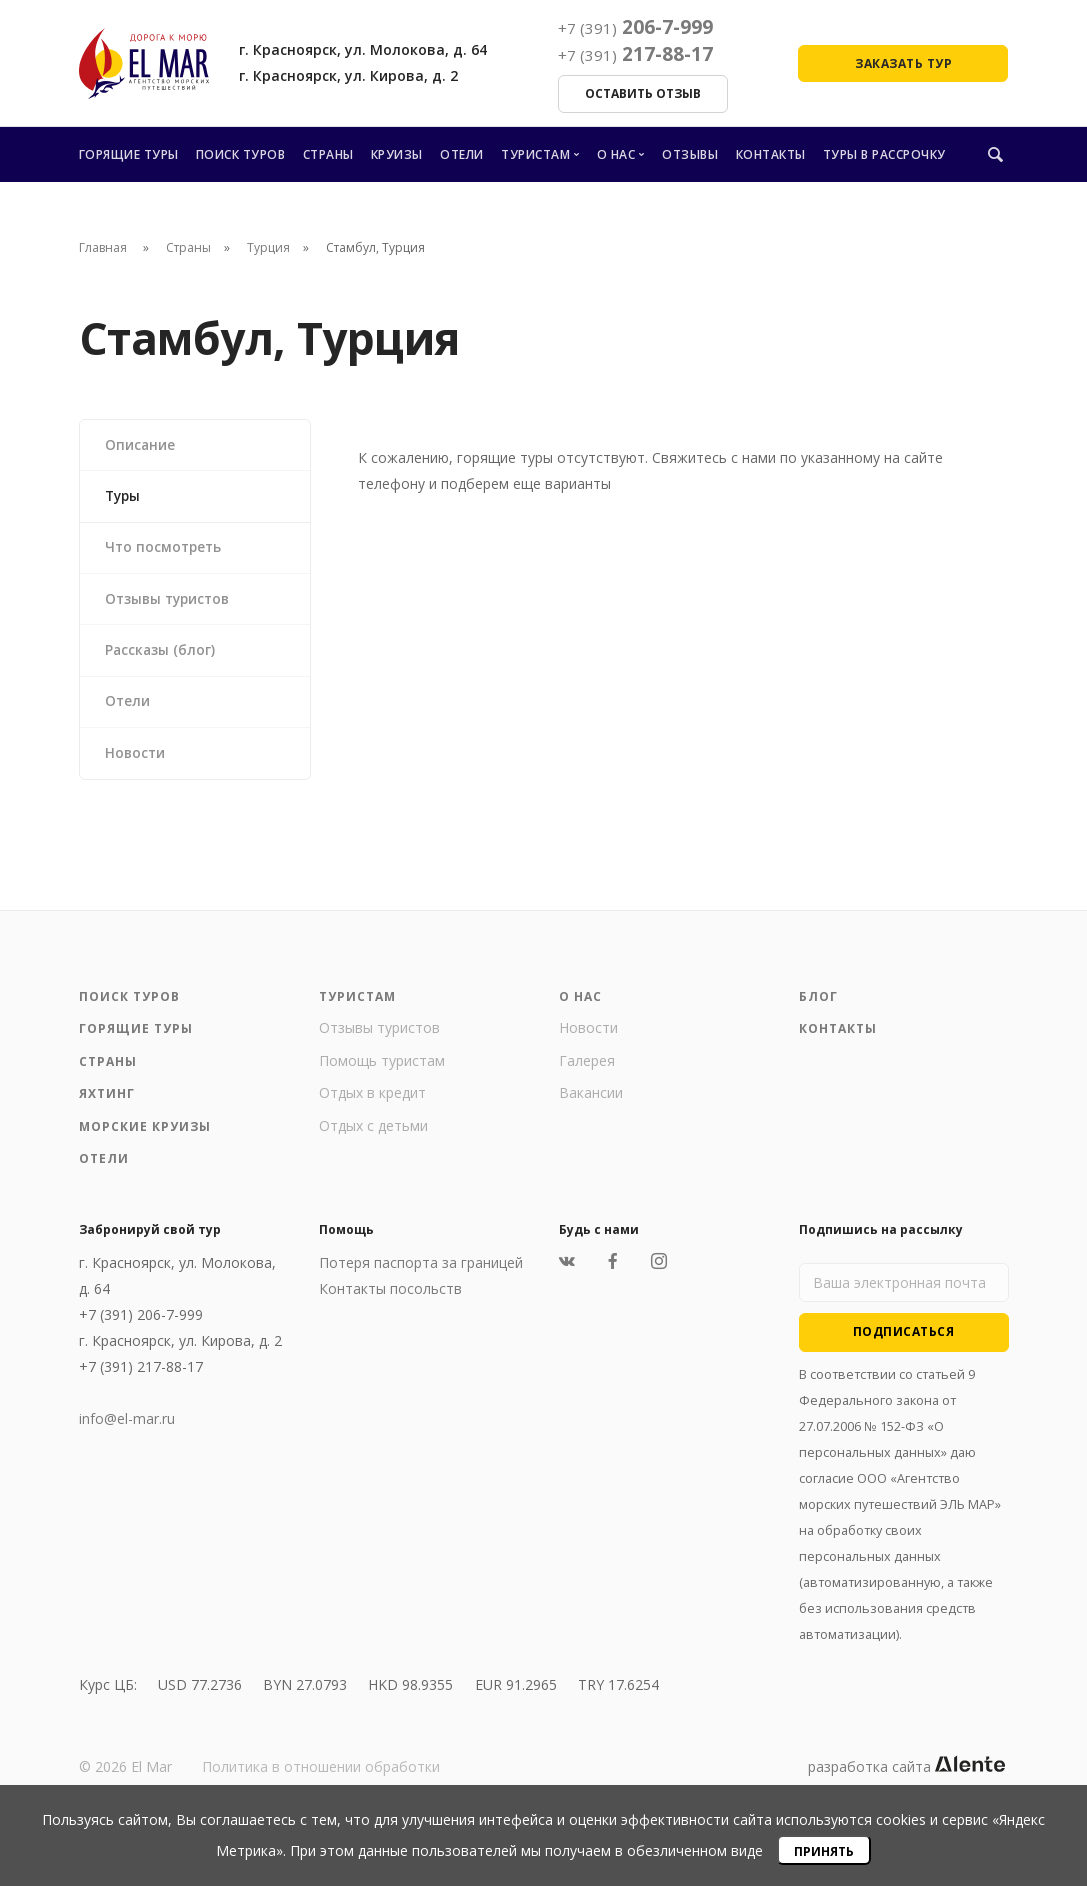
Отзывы (690, 154)
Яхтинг (107, 1105)
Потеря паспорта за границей (421, 1273)
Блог (818, 1007)
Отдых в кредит (372, 1104)
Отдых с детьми (373, 1136)
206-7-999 (635, 27)
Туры (125, 498)
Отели (462, 154)
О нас (616, 154)
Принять (824, 1851)
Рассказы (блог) (162, 657)
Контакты (771, 154)
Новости (137, 763)
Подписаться (904, 1343)
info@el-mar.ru (127, 1429)
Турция (268, 247)
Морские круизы (145, 1137)
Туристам (535, 154)
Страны (328, 154)
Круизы (397, 154)
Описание (141, 445)
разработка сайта (906, 1777)
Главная (103, 247)
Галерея (587, 1071)
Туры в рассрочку (884, 154)
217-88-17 (635, 54)
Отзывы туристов (171, 604)
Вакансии (591, 1104)
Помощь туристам (382, 1071)
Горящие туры (129, 154)
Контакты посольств (390, 1299)
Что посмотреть (166, 551)
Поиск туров (241, 154)
